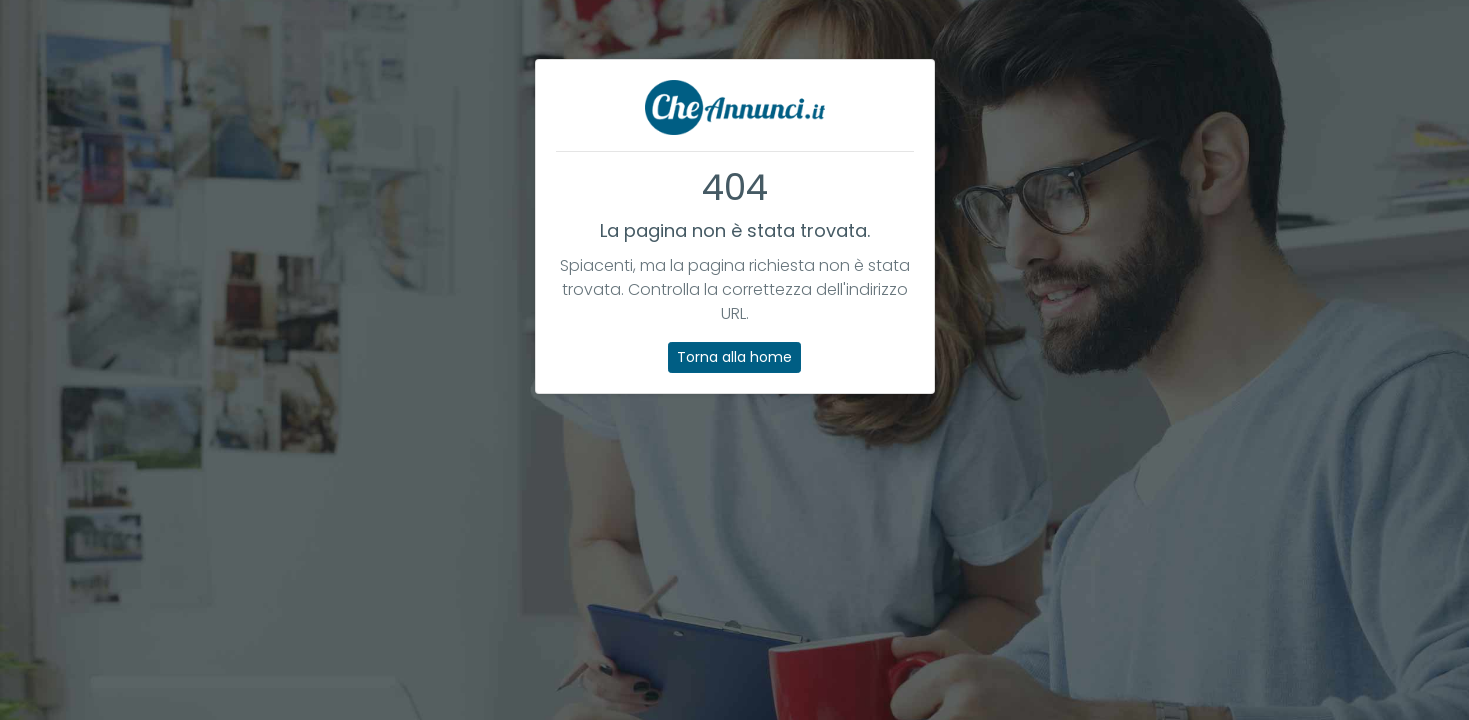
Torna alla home (734, 357)
